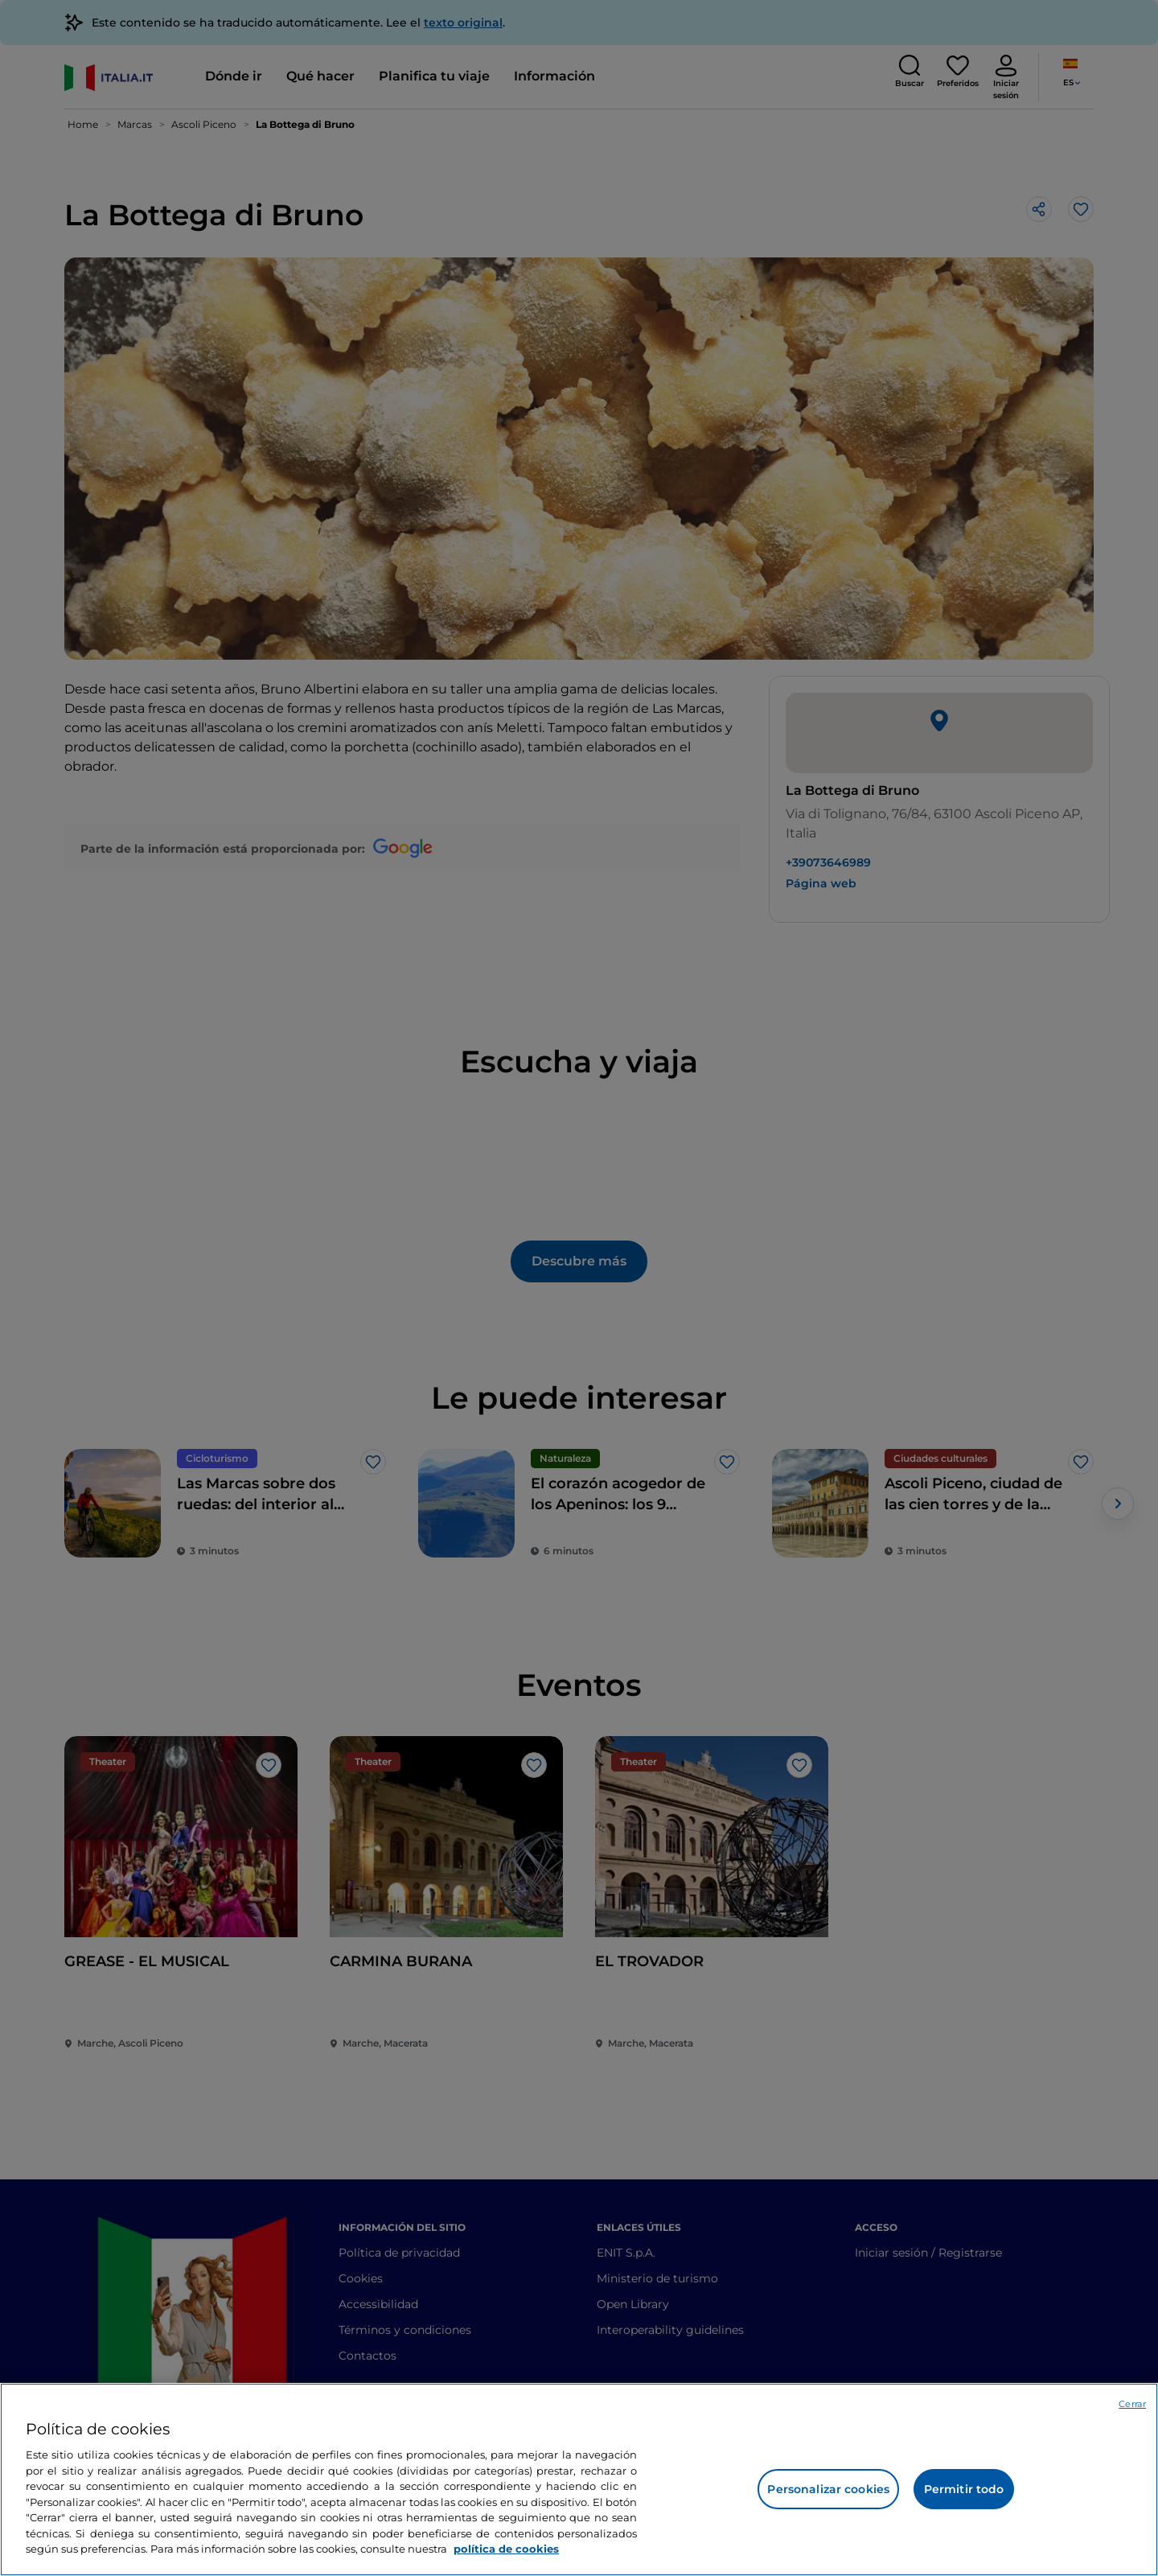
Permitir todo (964, 2489)
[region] (579, 2479)
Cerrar (1132, 2403)
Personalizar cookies (828, 2489)
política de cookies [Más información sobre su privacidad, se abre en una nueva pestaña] (506, 2548)
